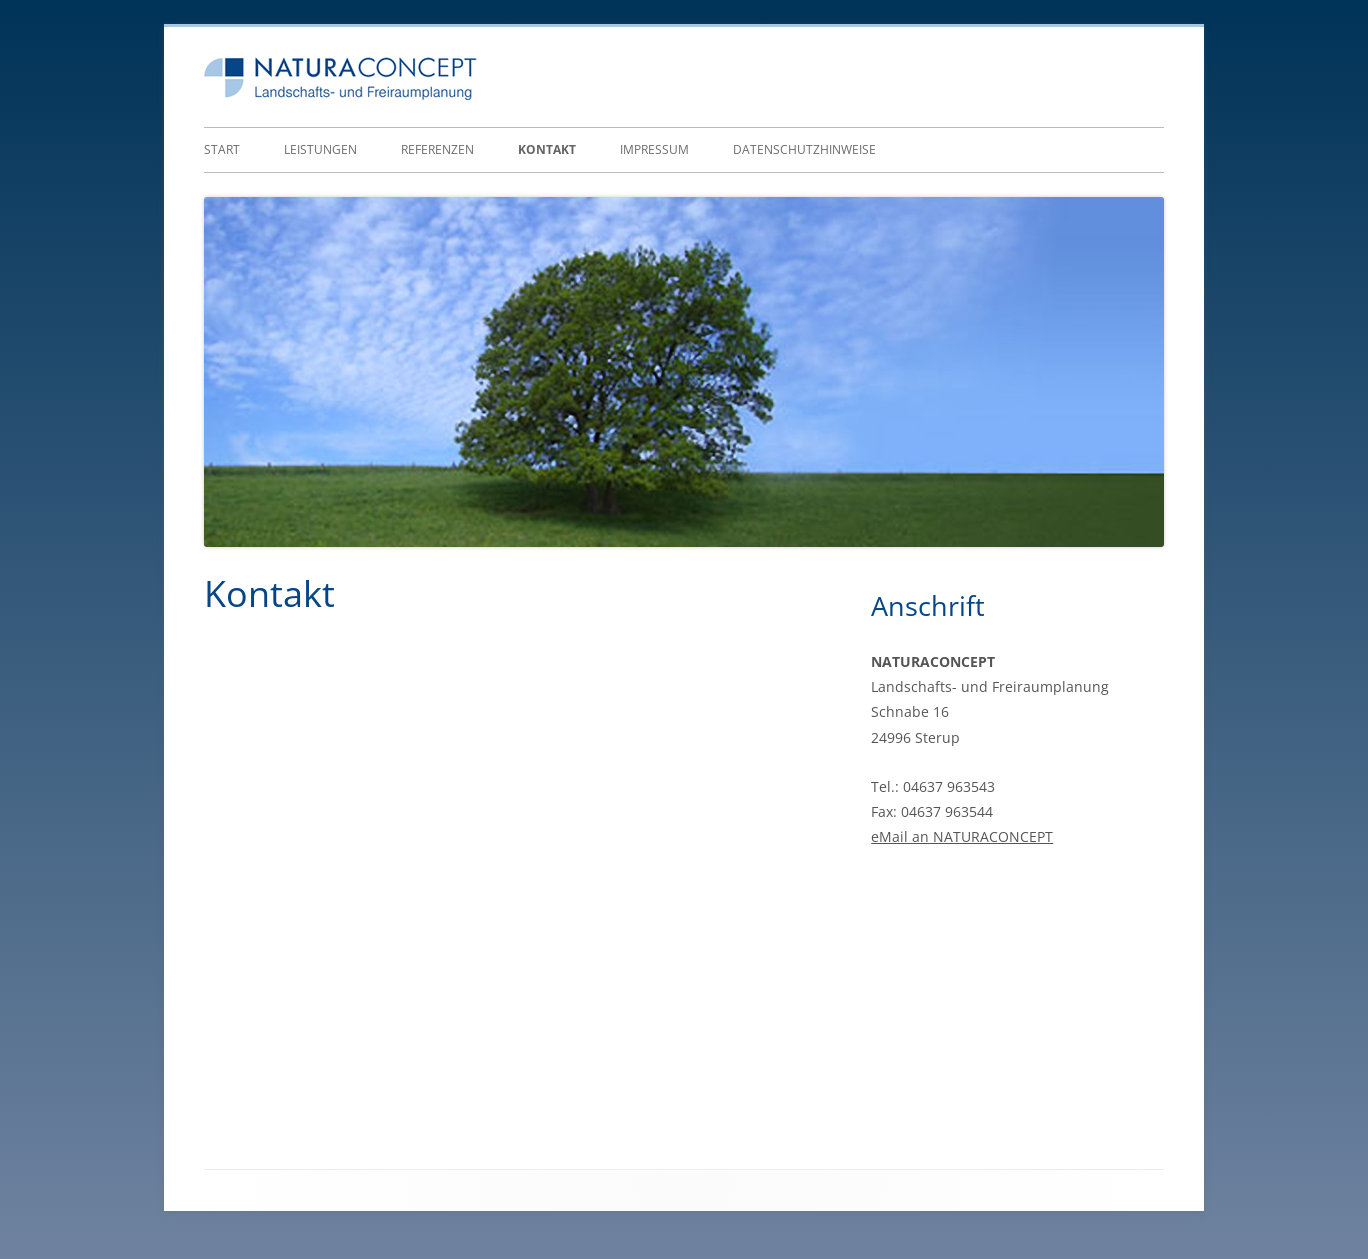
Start (222, 149)
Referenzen (437, 149)
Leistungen (320, 149)
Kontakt (547, 149)
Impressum (654, 149)
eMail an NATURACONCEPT (962, 836)
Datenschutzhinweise (804, 149)
